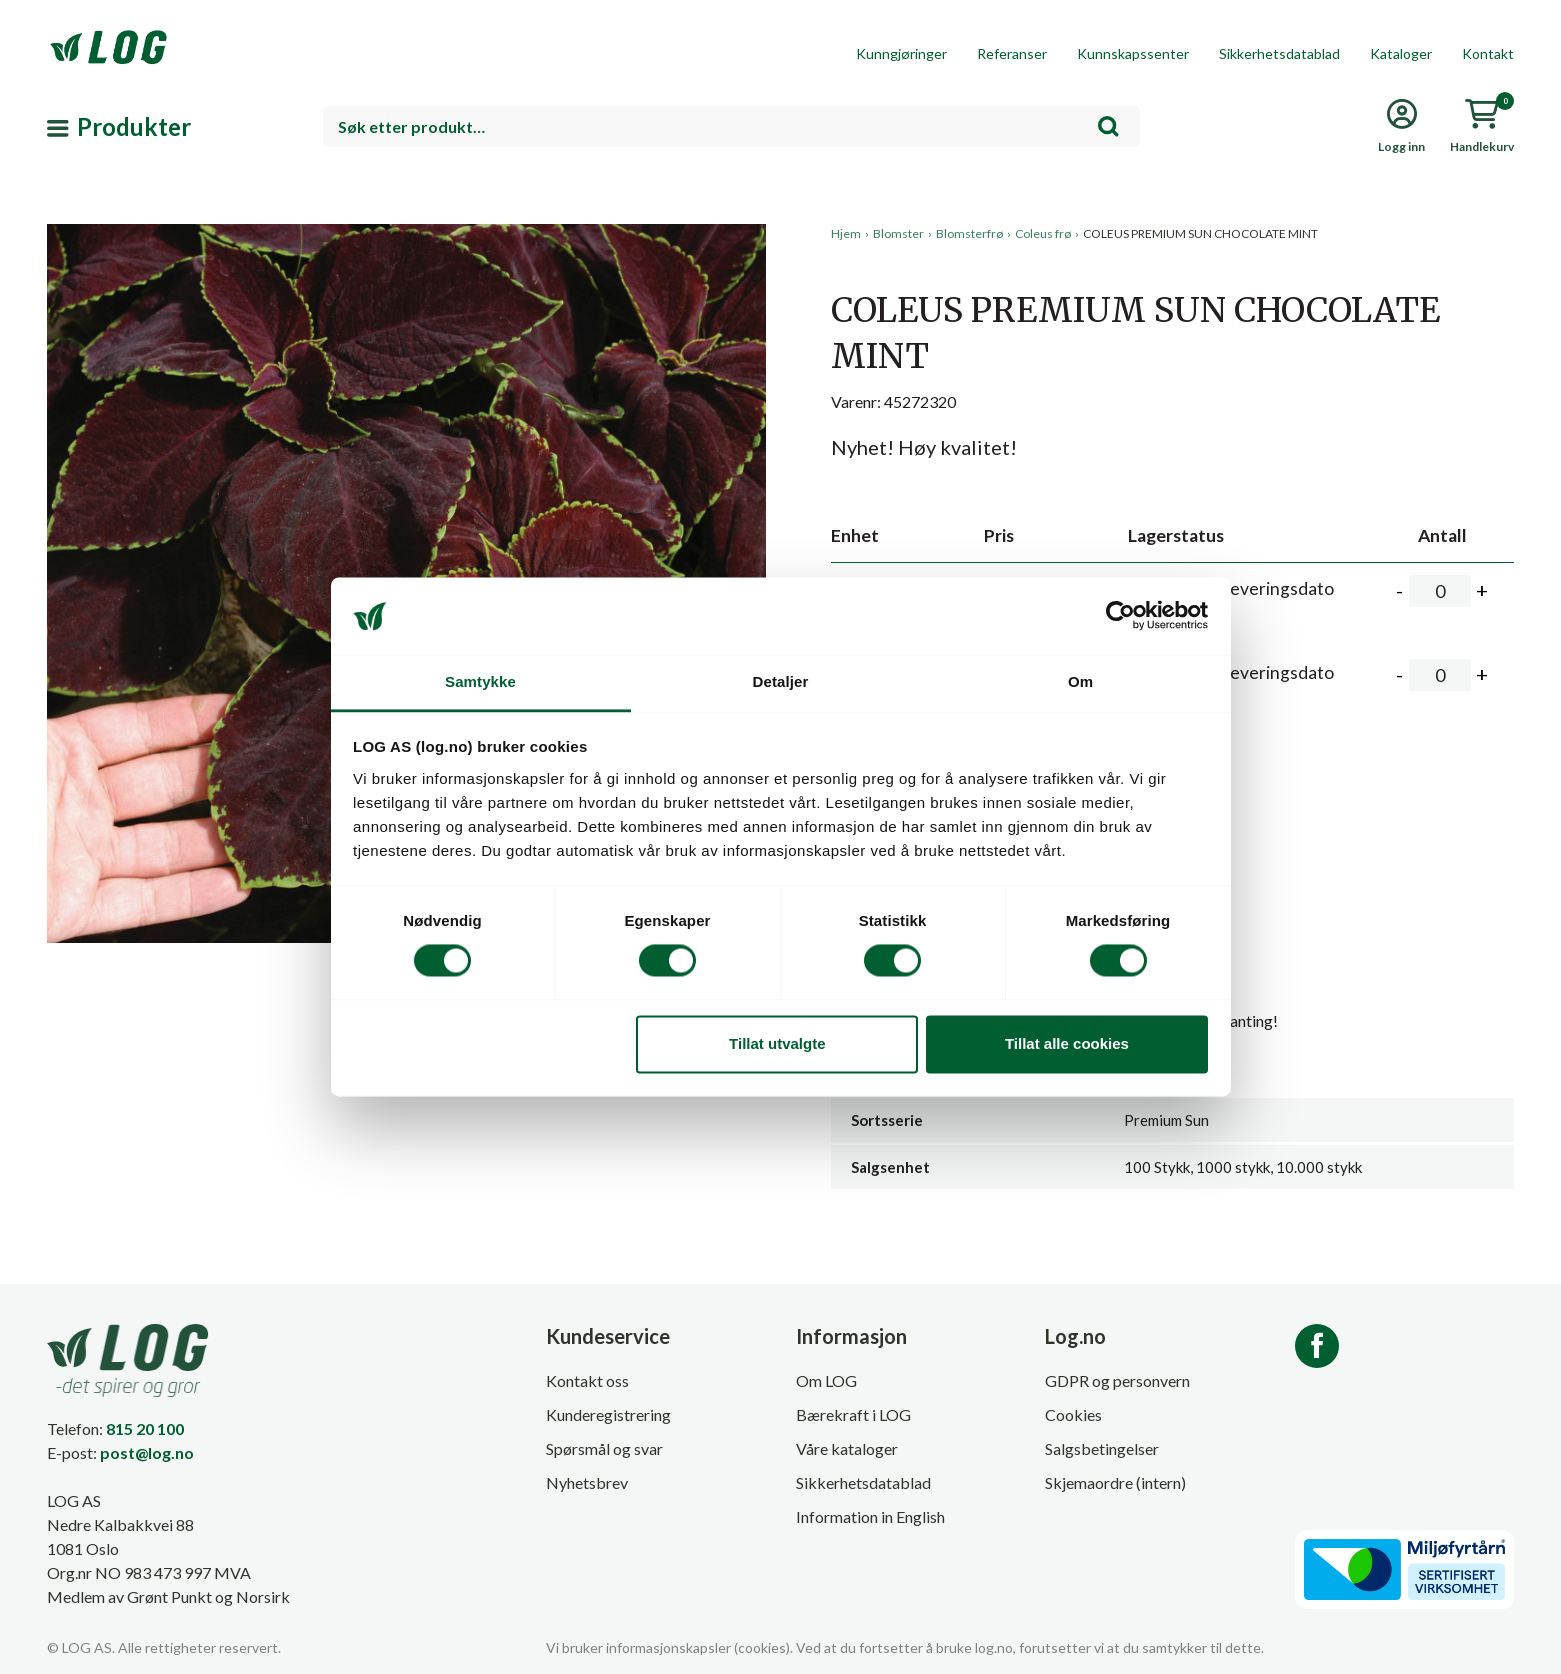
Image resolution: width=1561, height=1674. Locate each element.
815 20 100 (145, 1428)
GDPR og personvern (1117, 1380)
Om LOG (826, 1380)
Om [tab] (1080, 681)
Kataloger (1401, 53)
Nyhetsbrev (587, 1482)
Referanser (1012, 53)
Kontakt (1488, 53)
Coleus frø (1043, 233)
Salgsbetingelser (1102, 1448)
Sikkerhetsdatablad (1279, 53)
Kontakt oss (587, 1380)
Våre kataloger (847, 1448)
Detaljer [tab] (781, 681)
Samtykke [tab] (480, 681)
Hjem (846, 233)
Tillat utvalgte (777, 1043)
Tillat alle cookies (1067, 1043)
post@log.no (147, 1452)
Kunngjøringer (901, 53)
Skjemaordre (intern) (1115, 1482)
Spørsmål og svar (604, 1448)
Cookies (1073, 1414)
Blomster (898, 233)
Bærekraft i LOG (853, 1414)
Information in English (870, 1516)
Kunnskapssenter (1133, 53)
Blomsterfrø (969, 233)
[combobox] (731, 126)
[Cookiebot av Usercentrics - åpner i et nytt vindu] (1120, 616)
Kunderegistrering (608, 1414)
